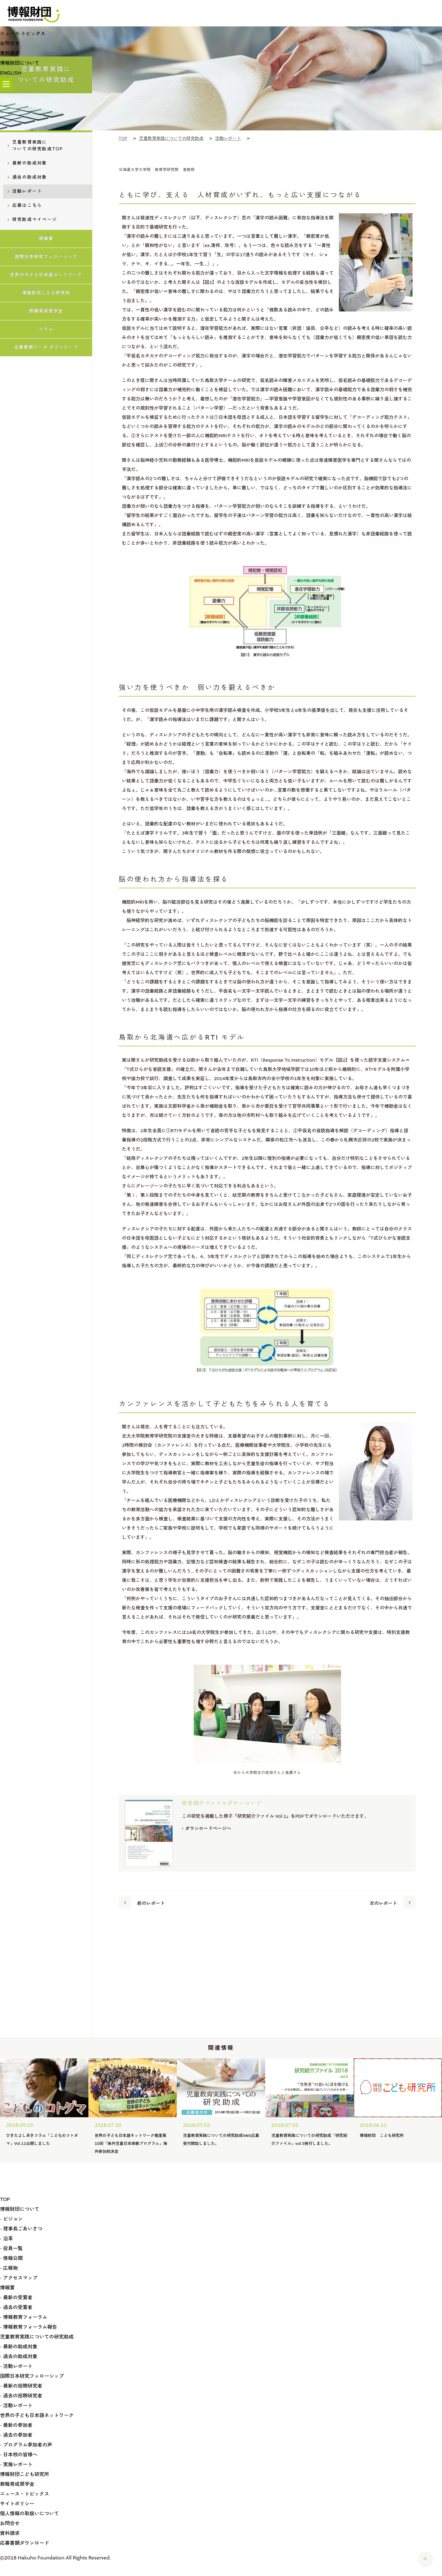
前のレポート (142, 1902)
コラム (46, 329)
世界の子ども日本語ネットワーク (46, 275)
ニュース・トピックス (24, 2494)
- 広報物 (9, 2268)
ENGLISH (10, 73)
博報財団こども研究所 (46, 293)
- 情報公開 (11, 2258)
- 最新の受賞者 (16, 2297)
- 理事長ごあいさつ (21, 2229)
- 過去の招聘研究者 (21, 2396)
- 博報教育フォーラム (23, 2317)
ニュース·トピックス (22, 33)
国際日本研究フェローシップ (46, 257)
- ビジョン (11, 2219)
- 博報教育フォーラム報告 (28, 2327)
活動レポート (25, 191)
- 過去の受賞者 (16, 2307)
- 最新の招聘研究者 (21, 2386)
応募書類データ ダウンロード (46, 347)
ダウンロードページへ (206, 1828)
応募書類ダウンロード (24, 2543)
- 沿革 (6, 2238)
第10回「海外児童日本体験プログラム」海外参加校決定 (131, 2143)
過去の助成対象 (27, 177)
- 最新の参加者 (16, 2425)
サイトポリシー (17, 2504)
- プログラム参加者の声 (26, 2445)
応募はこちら (25, 205)
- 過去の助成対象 (18, 2356)
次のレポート (393, 1902)
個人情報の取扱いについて (29, 2513)
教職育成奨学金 (46, 311)
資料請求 (10, 53)
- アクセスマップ (18, 2278)
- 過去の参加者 (16, 2435)
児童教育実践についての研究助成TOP (35, 145)
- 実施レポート (16, 2464)
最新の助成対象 (27, 163)
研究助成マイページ (32, 219)
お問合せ (10, 43)
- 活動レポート (16, 2366)
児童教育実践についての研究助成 (37, 2337)
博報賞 (46, 238)
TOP (5, 2199)
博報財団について (19, 63)
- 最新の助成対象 (18, 2346)
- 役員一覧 (11, 2248)
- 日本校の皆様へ (18, 2454)
